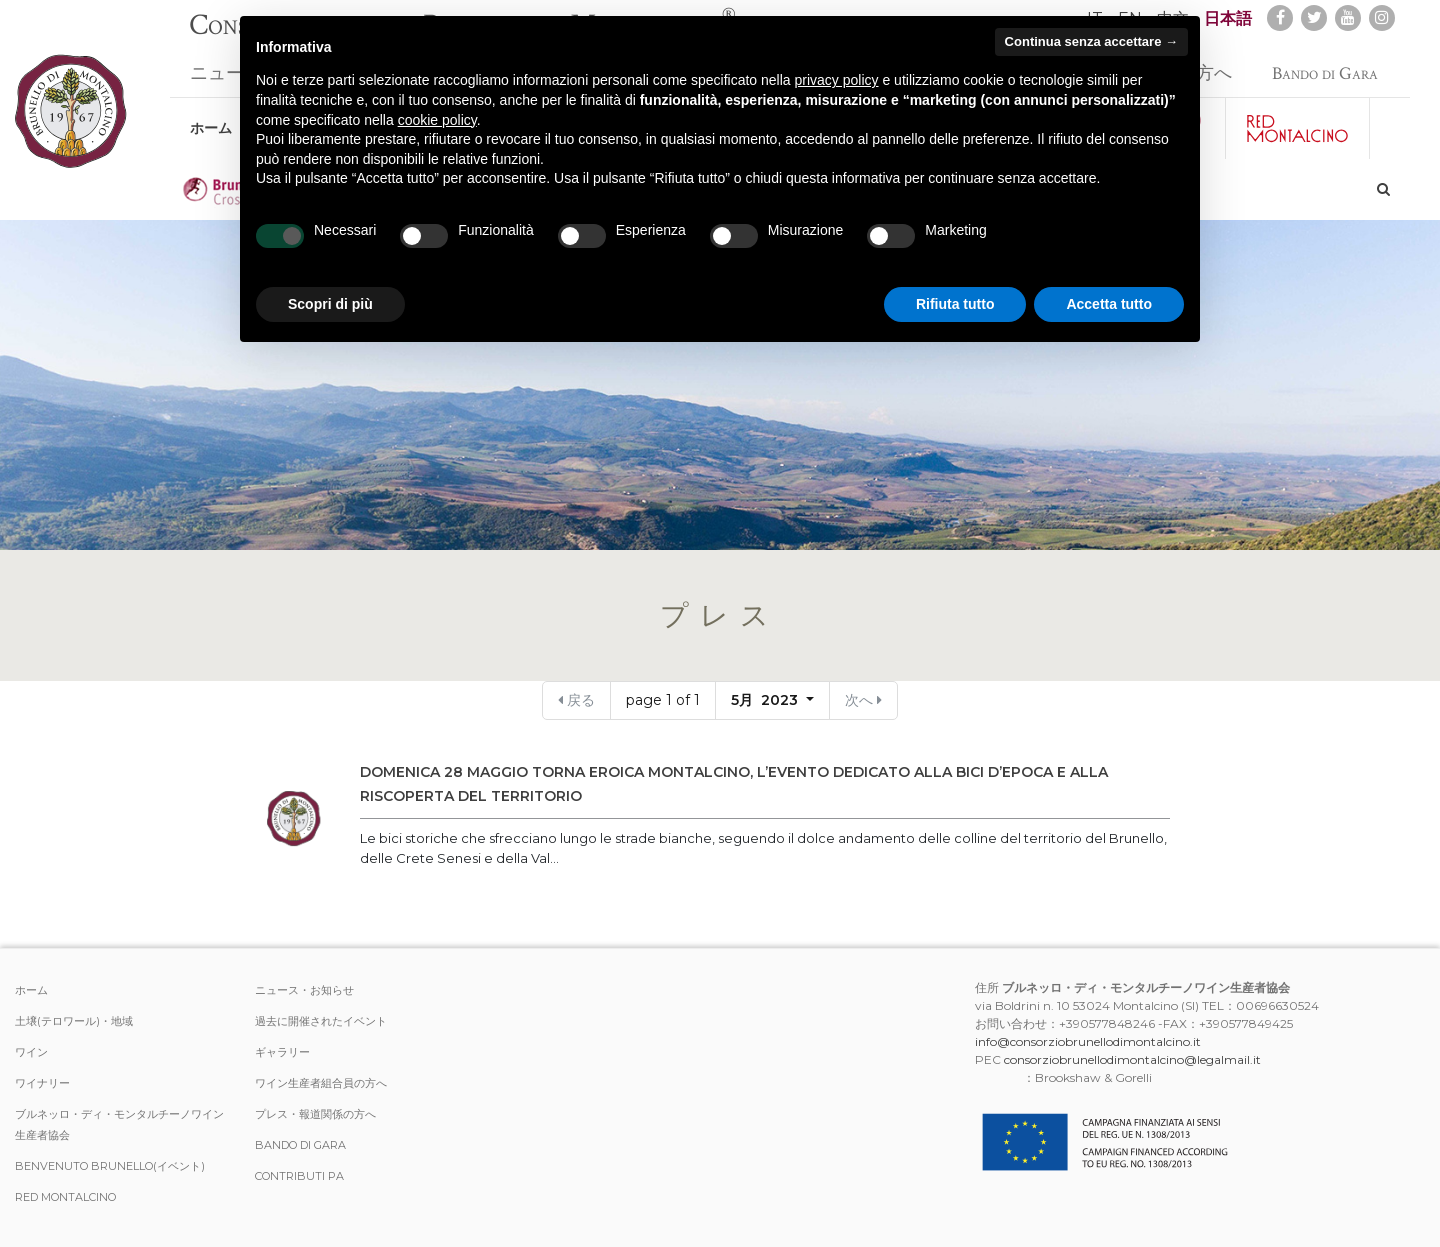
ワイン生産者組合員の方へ (321, 1083)
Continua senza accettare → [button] (1091, 41)
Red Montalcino (65, 1197)
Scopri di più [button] (330, 304)
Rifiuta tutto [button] (955, 304)
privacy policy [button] (837, 80)
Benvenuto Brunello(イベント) (110, 1166)
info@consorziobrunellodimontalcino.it (1088, 1041)
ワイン (31, 1052)
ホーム (211, 118)
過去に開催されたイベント (321, 1021)
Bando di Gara (1325, 63)
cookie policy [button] (437, 120)
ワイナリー (42, 1083)
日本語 (1228, 18)
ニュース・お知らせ (304, 990)
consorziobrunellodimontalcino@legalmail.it (1132, 1059)
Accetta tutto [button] (1109, 304)
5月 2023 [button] (766, 700)
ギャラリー (282, 1052)
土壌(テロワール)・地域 (74, 1021)
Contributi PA (299, 1176)
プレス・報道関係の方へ (315, 1114)
